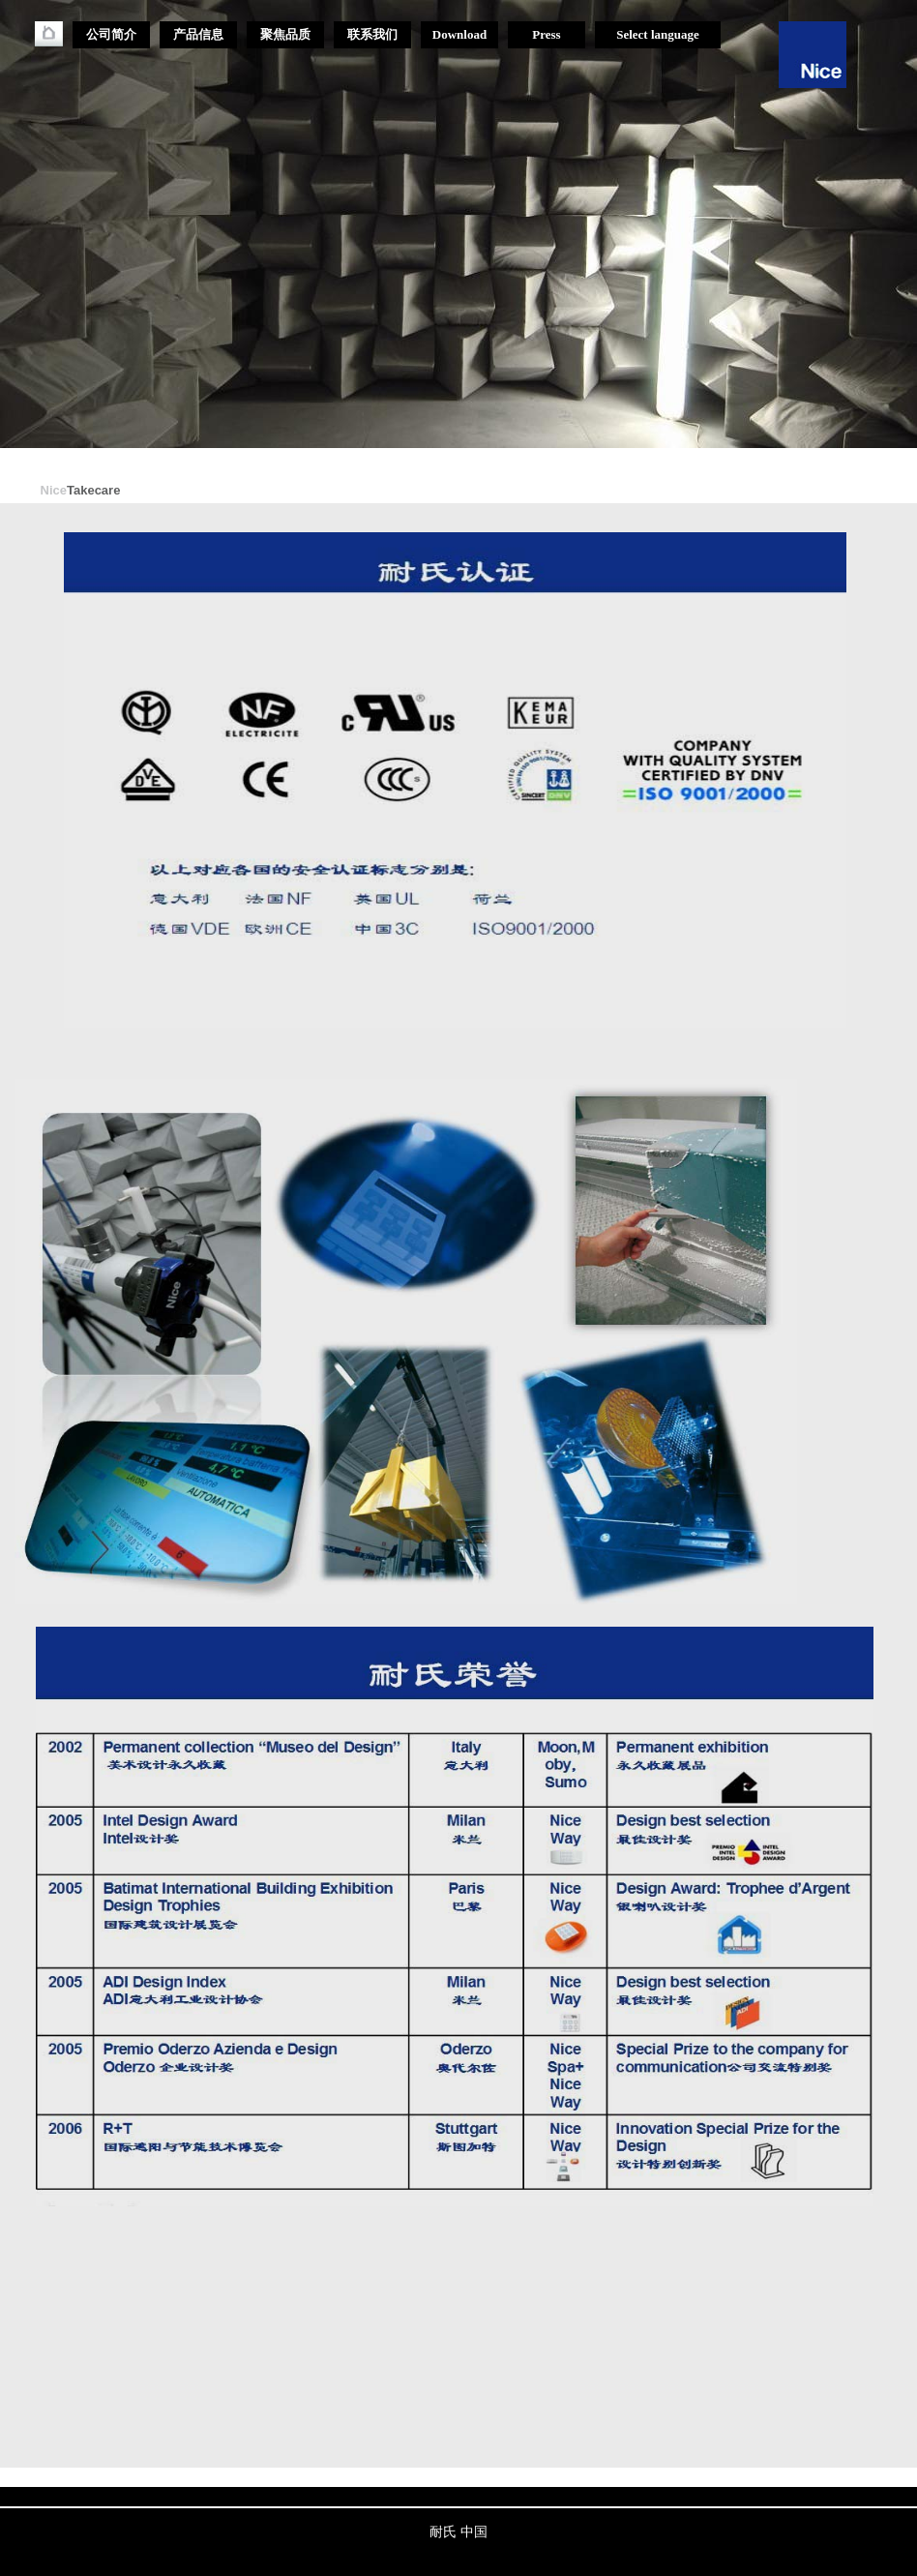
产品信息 (198, 34)
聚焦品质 (285, 34)
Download (459, 34)
